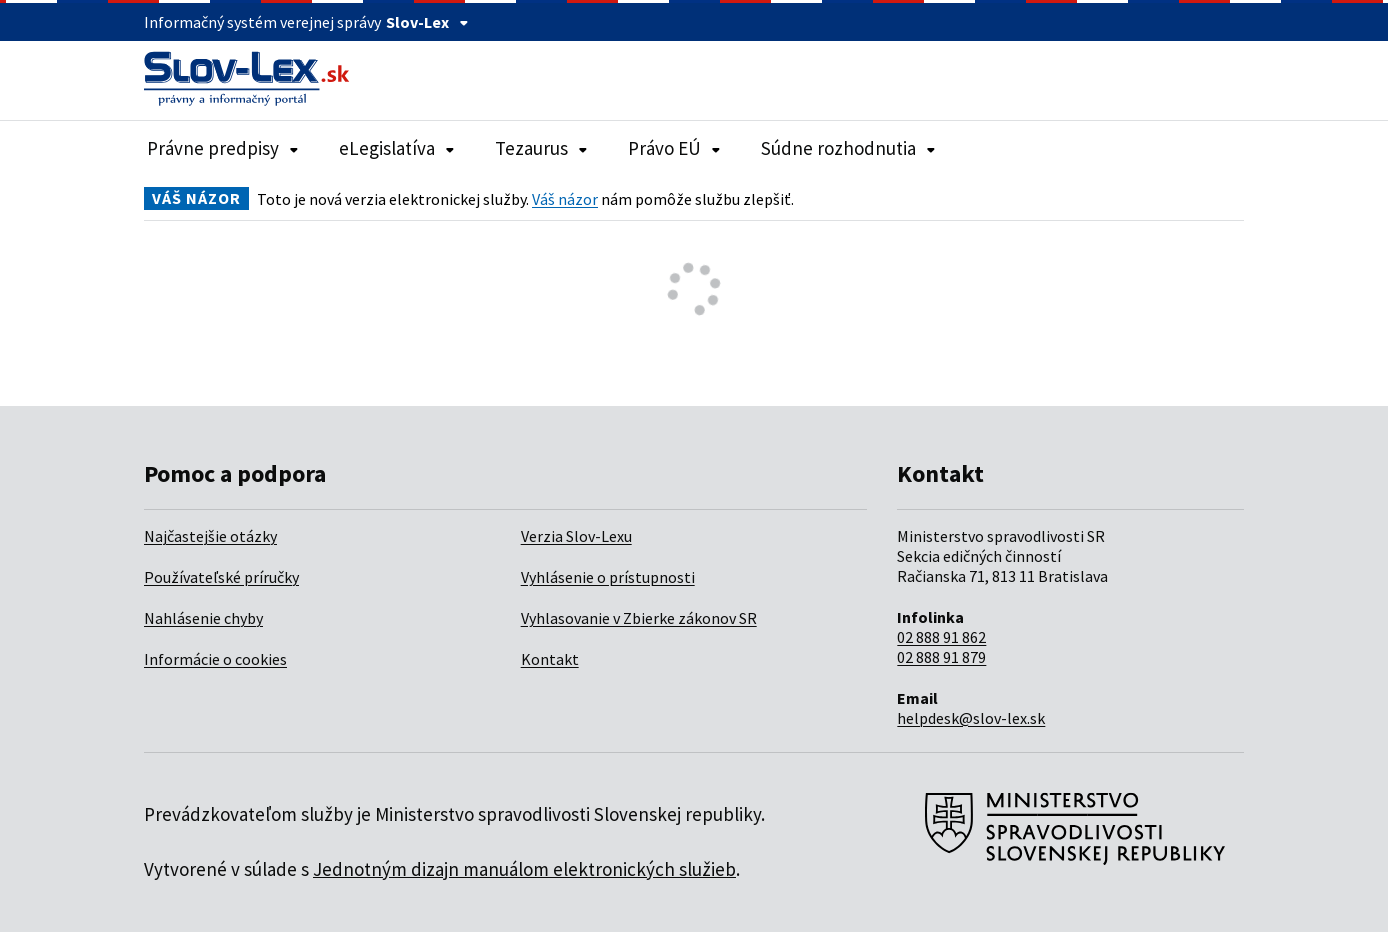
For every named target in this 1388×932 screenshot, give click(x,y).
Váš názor (565, 199)
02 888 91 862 (941, 637)
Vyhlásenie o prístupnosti (608, 577)
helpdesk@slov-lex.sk (971, 718)
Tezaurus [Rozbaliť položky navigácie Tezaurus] (541, 148)
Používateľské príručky (221, 577)
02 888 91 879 (941, 657)
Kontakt (550, 659)
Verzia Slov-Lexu (576, 536)
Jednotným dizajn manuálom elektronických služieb (524, 869)
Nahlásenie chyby (203, 618)
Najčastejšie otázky (210, 536)
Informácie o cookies (215, 659)
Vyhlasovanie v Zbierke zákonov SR (639, 618)
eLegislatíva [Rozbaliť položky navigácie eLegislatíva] (397, 148)
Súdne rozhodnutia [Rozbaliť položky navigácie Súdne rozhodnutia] (848, 148)
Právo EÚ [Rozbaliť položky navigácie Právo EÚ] (674, 148)
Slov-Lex (427, 22)
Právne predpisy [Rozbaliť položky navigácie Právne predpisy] (223, 148)
